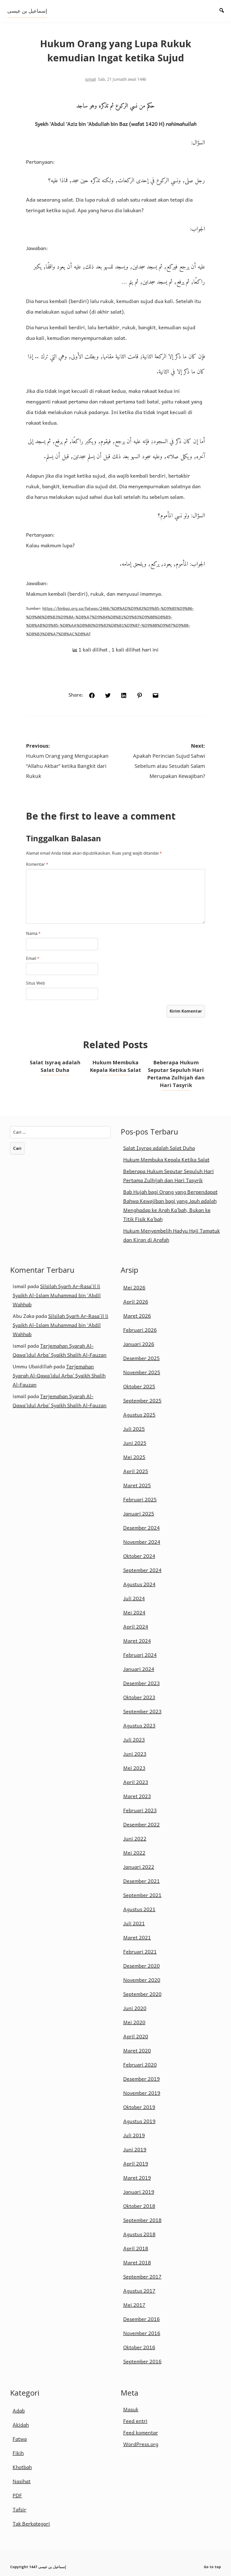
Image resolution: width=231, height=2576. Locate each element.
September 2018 (142, 2216)
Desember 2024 (141, 1524)
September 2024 (142, 1566)
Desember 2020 (141, 1962)
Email (31, 952)
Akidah (21, 2421)
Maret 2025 (137, 1481)
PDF (17, 2491)
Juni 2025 (134, 1439)
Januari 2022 (138, 1863)
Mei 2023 (134, 1764)
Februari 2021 (140, 1947)
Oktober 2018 (139, 2202)
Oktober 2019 (139, 2103)
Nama (32, 927)
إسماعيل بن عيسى (27, 10)
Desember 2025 (141, 1354)
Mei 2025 (134, 1453)
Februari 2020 (140, 2060)
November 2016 (141, 2329)
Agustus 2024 (139, 1580)
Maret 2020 (137, 2046)
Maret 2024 (137, 1637)
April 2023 (135, 1778)
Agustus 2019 (139, 2117)
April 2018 (135, 2244)
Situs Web (34, 977)
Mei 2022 (134, 1849)
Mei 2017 (134, 2301)
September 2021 (142, 1891)
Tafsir (19, 2506)
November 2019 (141, 2089)
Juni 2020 (134, 2004)
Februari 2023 (140, 1806)
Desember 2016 (141, 2315)
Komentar (36, 858)
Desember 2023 (141, 1679)
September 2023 (142, 1707)
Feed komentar (140, 2429)
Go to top (212, 2563)
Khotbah (22, 2463)
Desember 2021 (141, 1877)
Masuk (130, 2405)
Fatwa (20, 2435)
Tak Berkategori (31, 2520)
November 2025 (141, 1368)
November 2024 (141, 1538)
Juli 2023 (134, 1735)
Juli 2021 (134, 1919)
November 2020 (141, 1976)
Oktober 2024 (139, 1552)
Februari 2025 (140, 1495)
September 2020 (142, 1990)
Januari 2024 (138, 1665)
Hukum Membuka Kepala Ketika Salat (166, 1155)
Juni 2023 (134, 1750)
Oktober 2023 (139, 1693)
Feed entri (135, 2417)
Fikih (18, 2449)
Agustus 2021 (139, 1905)
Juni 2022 (134, 1834)
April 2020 (135, 2032)
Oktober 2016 (139, 2343)
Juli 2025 (134, 1425)
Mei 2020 (134, 2018)
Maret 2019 (137, 2174)
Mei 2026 (134, 1283)
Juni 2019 (134, 2145)
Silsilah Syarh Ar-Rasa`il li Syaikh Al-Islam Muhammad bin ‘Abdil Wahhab (57, 1291)
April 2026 (135, 1297)
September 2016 (142, 2357)
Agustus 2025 (139, 1410)
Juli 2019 (134, 2131)
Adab (19, 2407)
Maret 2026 (137, 1312)
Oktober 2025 (139, 1382)
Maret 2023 (137, 1792)
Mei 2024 (134, 1608)
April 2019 (135, 2159)
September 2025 (142, 1396)
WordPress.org (140, 2440)
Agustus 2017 (139, 2287)
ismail (90, 81)
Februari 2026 (140, 1326)
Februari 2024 (140, 1651)
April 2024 (135, 1622)
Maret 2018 (137, 2258)
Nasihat (22, 2477)
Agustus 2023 (139, 1721)
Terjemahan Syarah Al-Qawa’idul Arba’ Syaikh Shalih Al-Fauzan (59, 1371)
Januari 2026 (138, 1340)
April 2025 (135, 1467)
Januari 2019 (138, 2188)
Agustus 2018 (139, 2230)
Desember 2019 (141, 2075)
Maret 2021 (137, 1933)
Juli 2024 (134, 1594)
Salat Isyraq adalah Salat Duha (159, 1143)
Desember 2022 (141, 1820)
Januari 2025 (138, 1509)
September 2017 (142, 2272)
